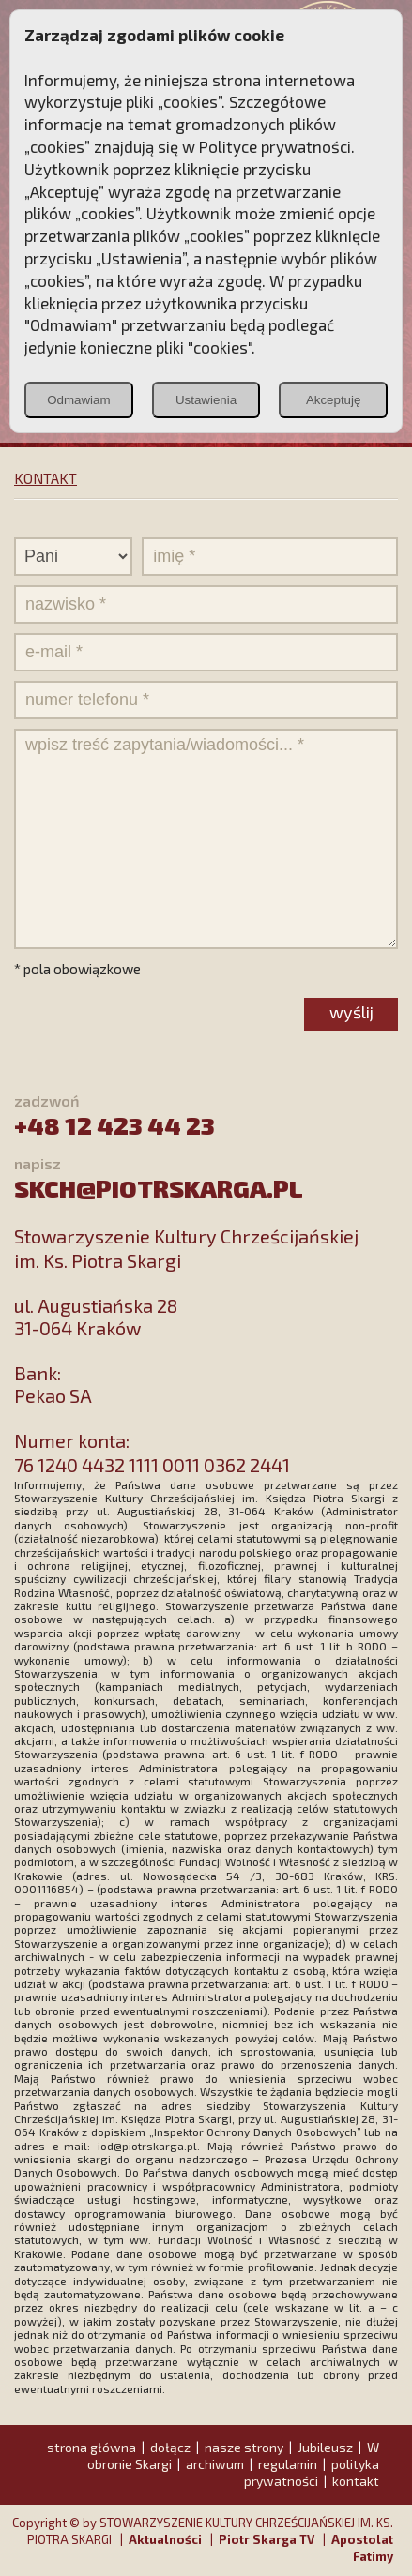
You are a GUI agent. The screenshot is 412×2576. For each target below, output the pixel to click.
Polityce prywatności (275, 146)
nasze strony (244, 2447)
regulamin (287, 2464)
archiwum (215, 2464)
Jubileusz (325, 2447)
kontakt (355, 2481)
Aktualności (165, 2539)
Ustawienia (206, 400)
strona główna (91, 2447)
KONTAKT (45, 478)
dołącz (170, 2447)
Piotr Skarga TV (266, 2539)
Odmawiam (78, 400)
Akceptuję (333, 400)
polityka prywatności (311, 2472)
